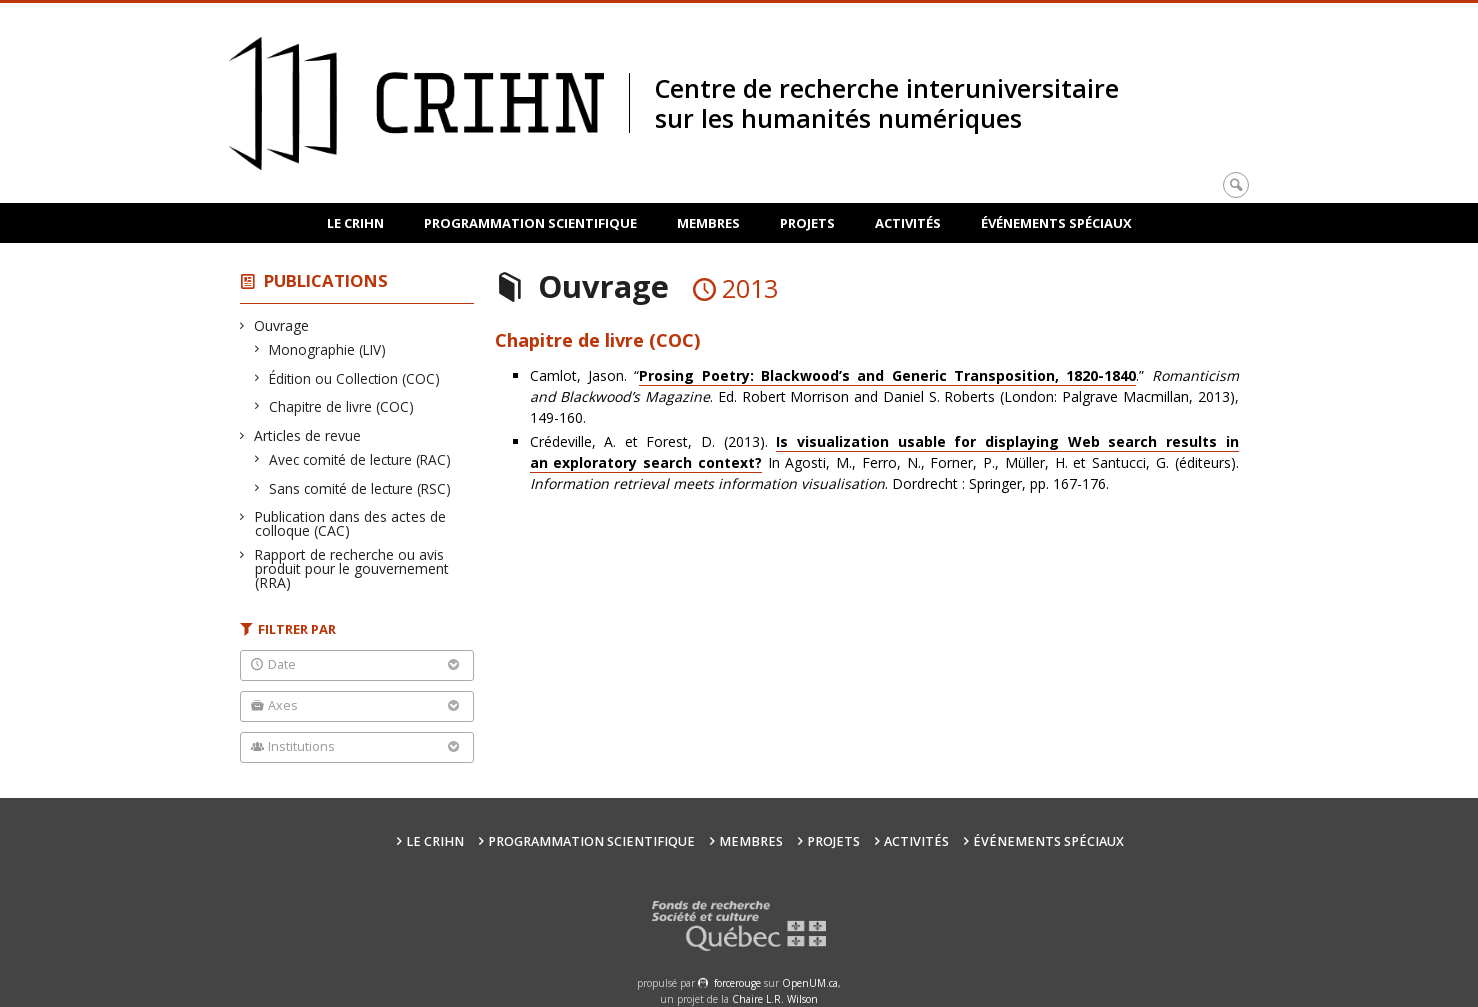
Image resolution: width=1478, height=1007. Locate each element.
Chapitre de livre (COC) (342, 406)
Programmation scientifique (530, 223)
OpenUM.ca (810, 983)
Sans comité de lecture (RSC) (360, 488)
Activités (908, 223)
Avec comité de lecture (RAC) (360, 459)
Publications (326, 280)
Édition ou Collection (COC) (355, 378)
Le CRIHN (355, 223)
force (737, 983)
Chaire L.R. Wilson (775, 999)
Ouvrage (282, 325)
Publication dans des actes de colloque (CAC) (350, 523)
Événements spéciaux (1056, 223)
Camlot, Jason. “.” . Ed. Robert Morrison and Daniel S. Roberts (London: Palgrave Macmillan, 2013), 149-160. (884, 396)
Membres (708, 223)
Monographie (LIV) (328, 349)
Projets (807, 223)
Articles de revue (308, 435)
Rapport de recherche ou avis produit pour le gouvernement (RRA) (352, 568)
